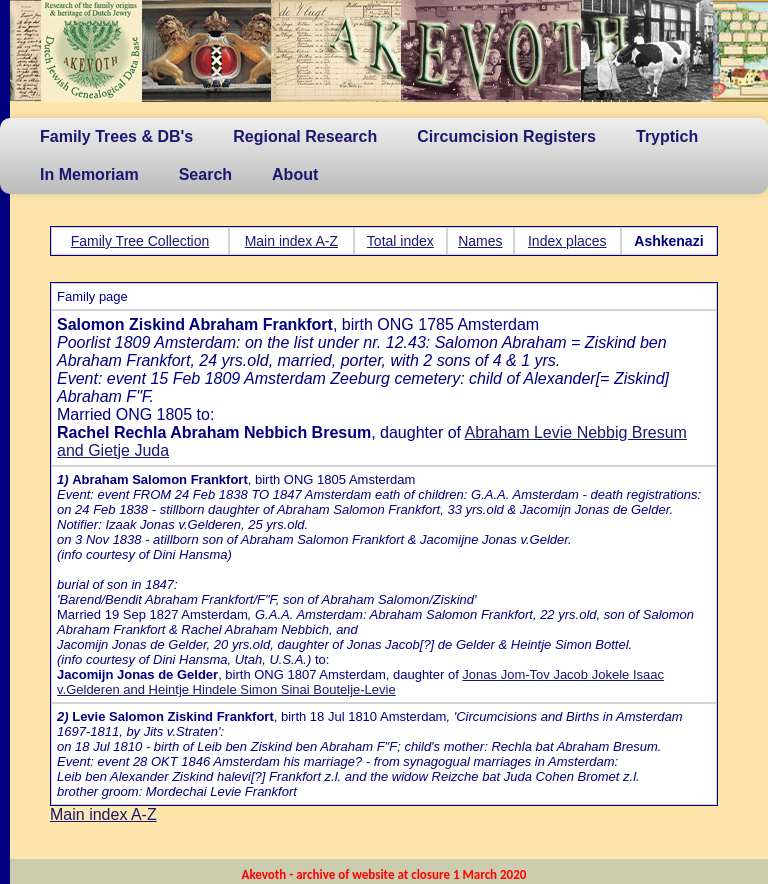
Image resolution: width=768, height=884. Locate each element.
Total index (400, 241)
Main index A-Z (291, 241)
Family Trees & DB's (116, 136)
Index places (567, 241)
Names (480, 241)
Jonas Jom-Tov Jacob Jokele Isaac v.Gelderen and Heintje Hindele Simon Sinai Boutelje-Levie (360, 682)
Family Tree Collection (140, 241)
